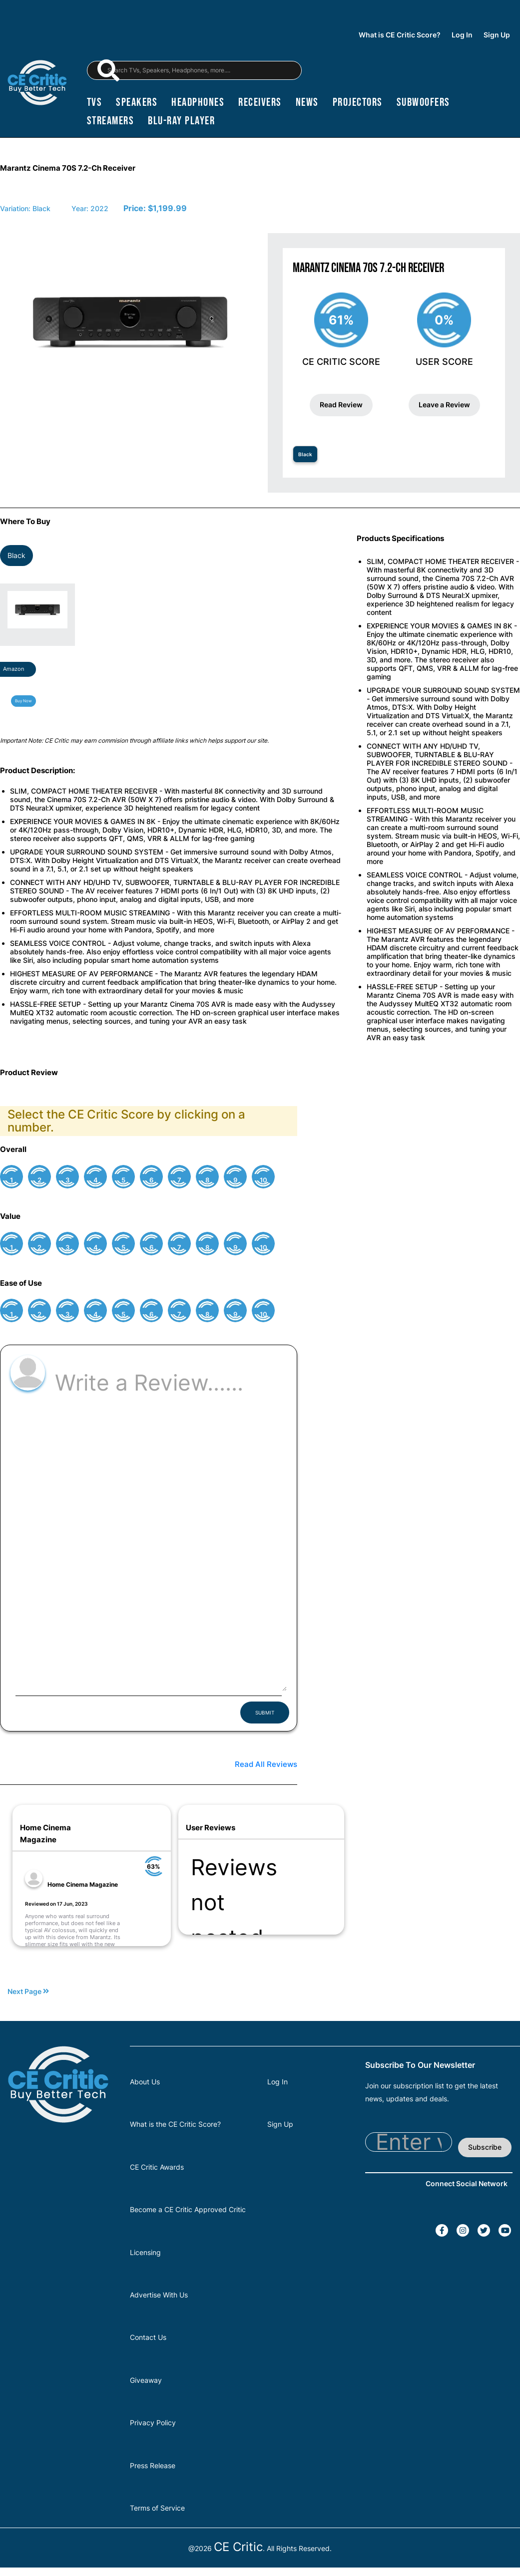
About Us (145, 2081)
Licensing (145, 2252)
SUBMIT (264, 1713)
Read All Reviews (266, 1764)
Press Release (152, 2465)
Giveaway (146, 2380)
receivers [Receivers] (260, 102)
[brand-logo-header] (36, 83)
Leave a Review (444, 404)
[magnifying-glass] (108, 70)
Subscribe (485, 2147)
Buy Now (23, 700)
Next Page (28, 1991)
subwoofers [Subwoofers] (423, 102)
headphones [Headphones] (197, 102)
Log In (462, 34)
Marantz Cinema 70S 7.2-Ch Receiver (67, 168)
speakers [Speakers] (136, 102)
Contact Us (148, 2337)
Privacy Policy (153, 2422)
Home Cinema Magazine (82, 1884)
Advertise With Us (159, 2294)
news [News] (307, 102)
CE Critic (238, 2547)
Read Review (341, 404)
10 (263, 1180)
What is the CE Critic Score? (175, 2124)
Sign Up (497, 34)
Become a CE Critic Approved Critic (188, 2209)
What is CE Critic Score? (400, 34)
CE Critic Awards (157, 2167)
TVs (94, 102)
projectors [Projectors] (358, 102)
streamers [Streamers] (110, 121)
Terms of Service (157, 2508)
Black (305, 454)
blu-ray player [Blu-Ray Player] (181, 121)
